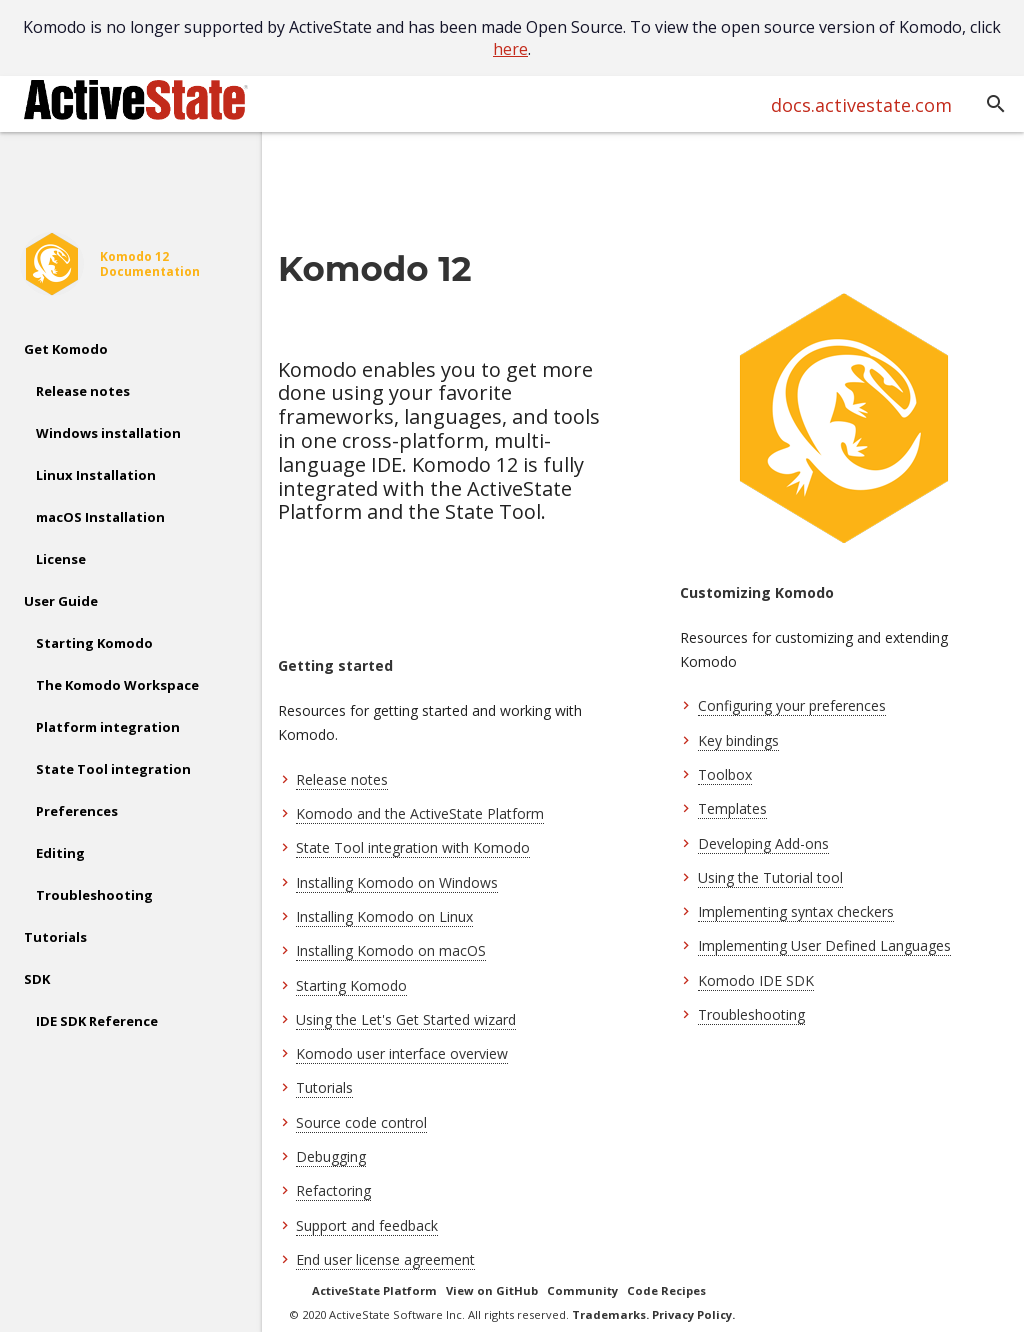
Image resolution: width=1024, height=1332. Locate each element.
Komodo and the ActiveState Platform (420, 813)
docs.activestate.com (861, 105)
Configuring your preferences (792, 705)
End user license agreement (385, 1259)
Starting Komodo (94, 643)
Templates (732, 808)
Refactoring (333, 1190)
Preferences (77, 811)
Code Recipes (666, 1290)
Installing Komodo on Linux (384, 916)
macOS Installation (100, 517)
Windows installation (108, 433)
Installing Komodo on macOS (391, 950)
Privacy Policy (692, 1314)
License (61, 559)
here (510, 49)
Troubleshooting (94, 895)
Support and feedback (367, 1225)
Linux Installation (96, 475)
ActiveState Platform (374, 1290)
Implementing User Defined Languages (824, 945)
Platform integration (108, 727)
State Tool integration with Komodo (413, 847)
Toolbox (725, 774)
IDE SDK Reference (97, 1021)
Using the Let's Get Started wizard (406, 1019)
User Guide (61, 601)
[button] (996, 105)
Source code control (361, 1122)
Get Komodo (66, 349)
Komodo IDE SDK (756, 980)
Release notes (83, 391)
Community (582, 1290)
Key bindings (738, 740)
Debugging (331, 1156)
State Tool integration (113, 769)
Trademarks (609, 1314)
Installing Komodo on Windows (397, 882)
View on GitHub (492, 1290)
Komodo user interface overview (402, 1053)
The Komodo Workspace (117, 685)
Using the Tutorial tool (770, 877)
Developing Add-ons (763, 843)
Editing (60, 853)
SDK (37, 979)
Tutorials (55, 937)
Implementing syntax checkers (796, 911)
